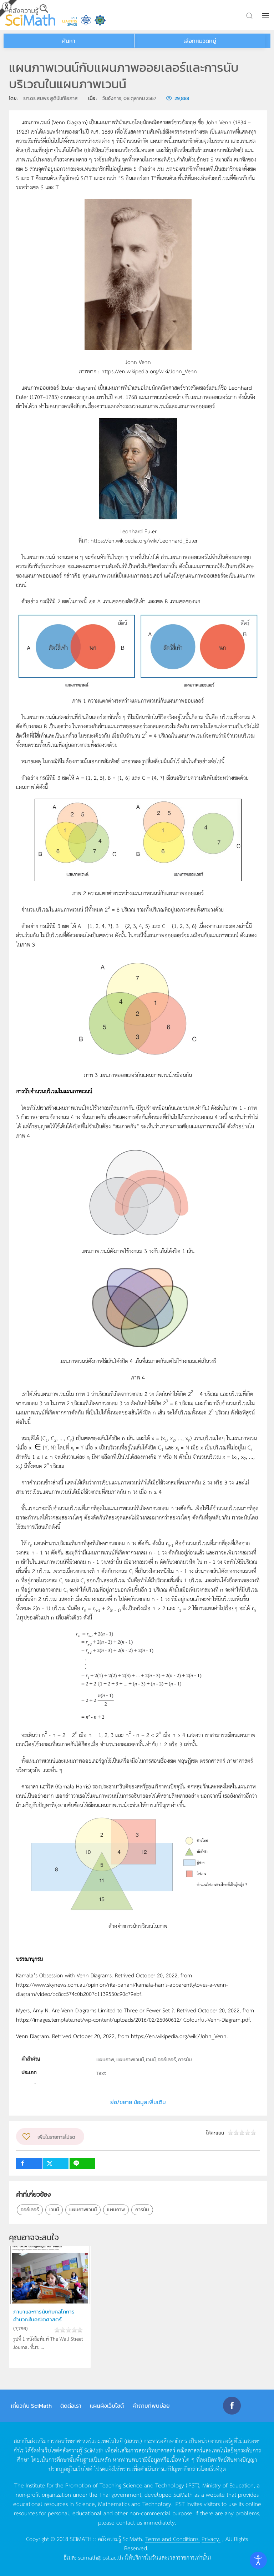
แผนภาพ (116, 2209)
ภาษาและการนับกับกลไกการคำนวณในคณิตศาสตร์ (44, 2315)
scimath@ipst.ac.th (100, 2557)
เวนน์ (54, 2209)
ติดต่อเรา (70, 2405)
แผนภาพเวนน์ (83, 2209)
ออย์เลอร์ (30, 2209)
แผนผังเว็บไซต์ (107, 2405)
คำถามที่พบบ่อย (151, 2405)
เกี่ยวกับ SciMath (31, 2405)
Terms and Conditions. (172, 2538)
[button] (266, 15)
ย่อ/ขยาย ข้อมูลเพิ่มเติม (138, 2102)
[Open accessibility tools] (258, 2560)
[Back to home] (30, 15)
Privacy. (211, 2538)
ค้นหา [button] (68, 40)
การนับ (142, 2209)
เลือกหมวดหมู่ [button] (199, 40)
